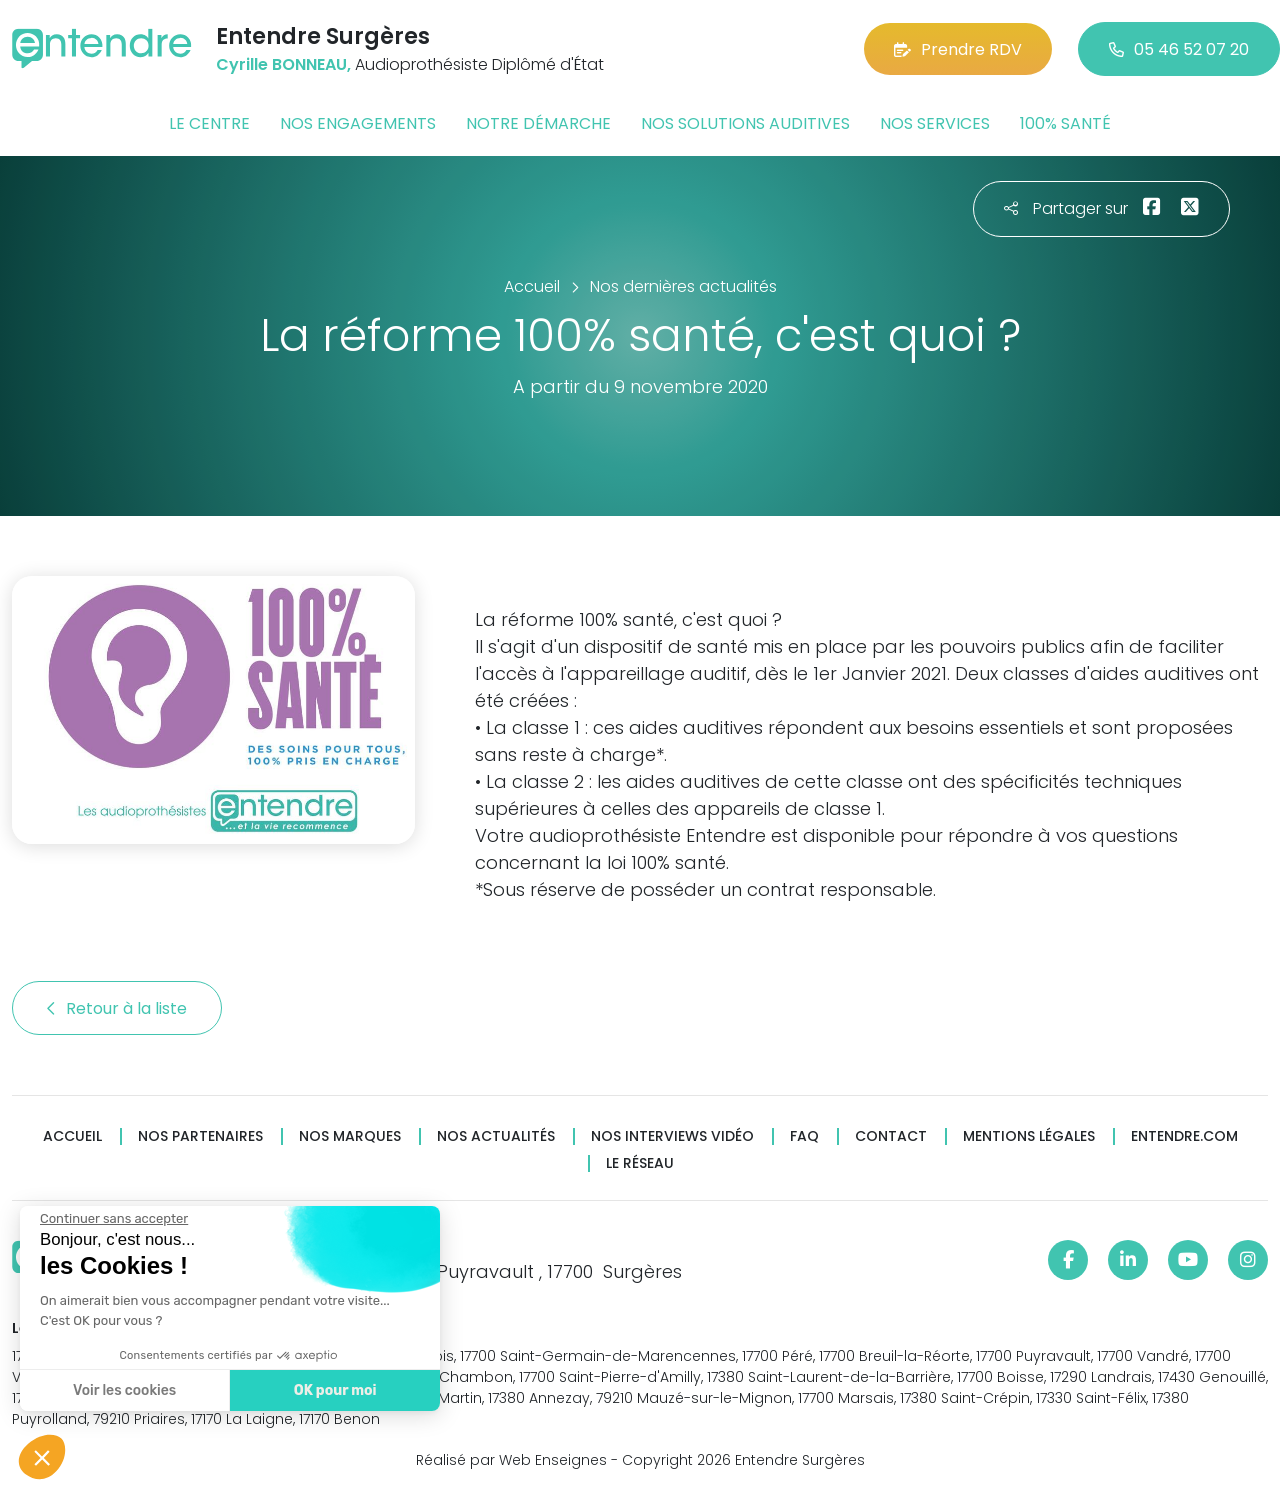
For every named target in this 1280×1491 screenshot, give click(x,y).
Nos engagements (358, 123)
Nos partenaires (200, 1136)
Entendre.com (1184, 1136)
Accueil (72, 1136)
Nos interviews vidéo (672, 1136)
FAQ (804, 1136)
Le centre (209, 123)
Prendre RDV (958, 49)
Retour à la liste (117, 1008)
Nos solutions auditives (745, 123)
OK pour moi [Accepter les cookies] (332, 1390)
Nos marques (350, 1136)
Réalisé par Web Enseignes (511, 1460)
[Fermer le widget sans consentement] (112, 1219)
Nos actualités (496, 1136)
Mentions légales (1029, 1136)
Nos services (935, 123)
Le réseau (640, 1163)
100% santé (1065, 123)
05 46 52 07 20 (1179, 49)
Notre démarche (538, 123)
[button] (42, 1457)
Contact (891, 1136)
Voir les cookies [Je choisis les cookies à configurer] (122, 1390)
